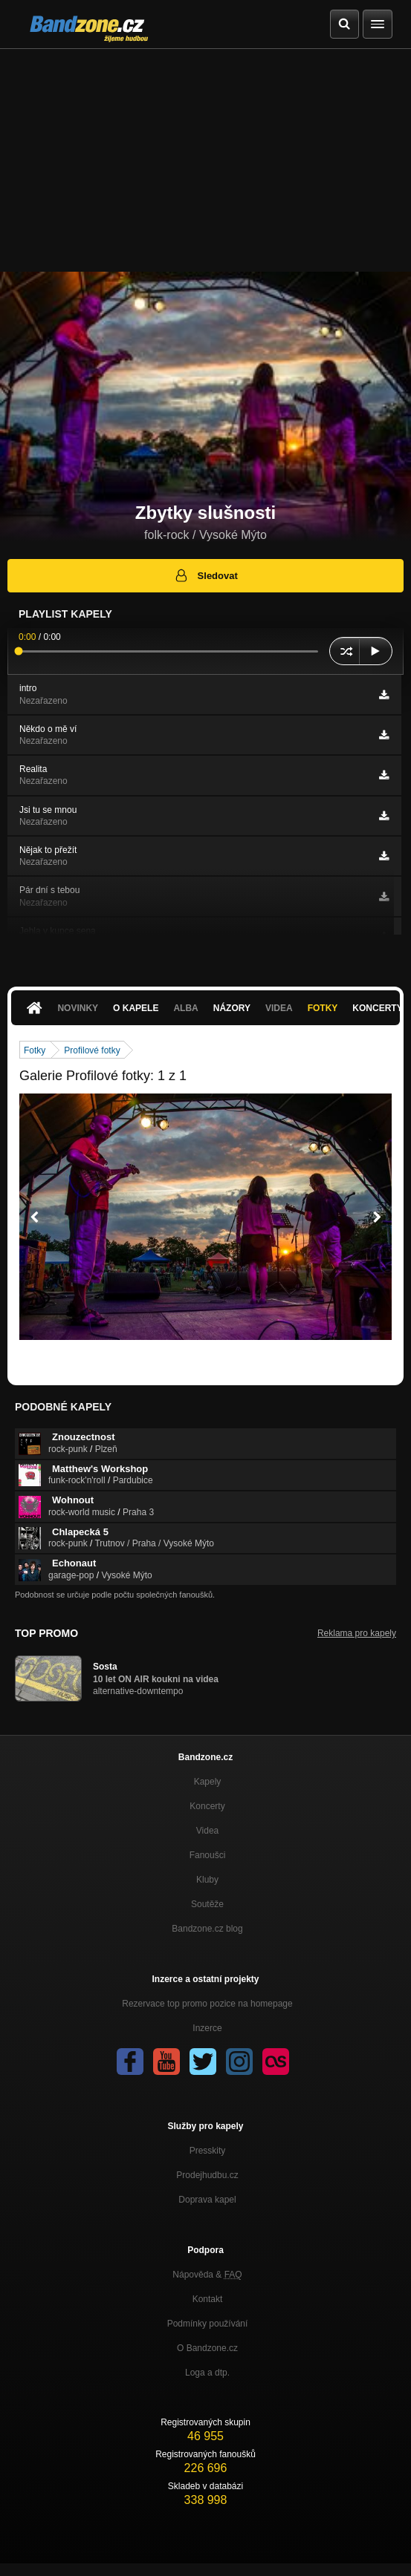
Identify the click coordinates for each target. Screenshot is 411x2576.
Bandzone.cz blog (207, 1928)
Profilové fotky (92, 1050)
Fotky (323, 1008)
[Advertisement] (205, 160)
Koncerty (207, 1806)
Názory (231, 1008)
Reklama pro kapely (356, 1633)
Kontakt (207, 2299)
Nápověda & (207, 2274)
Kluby (207, 1879)
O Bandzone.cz (207, 2348)
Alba (185, 1008)
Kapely (207, 1781)
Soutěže (207, 1904)
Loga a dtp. (207, 2372)
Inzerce (206, 2028)
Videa (279, 1008)
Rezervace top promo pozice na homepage (207, 2003)
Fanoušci (208, 1855)
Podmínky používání (207, 2323)
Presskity (208, 2150)
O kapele (135, 1008)
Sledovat (205, 575)
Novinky (77, 1008)
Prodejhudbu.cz (207, 2175)
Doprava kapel (207, 2199)
